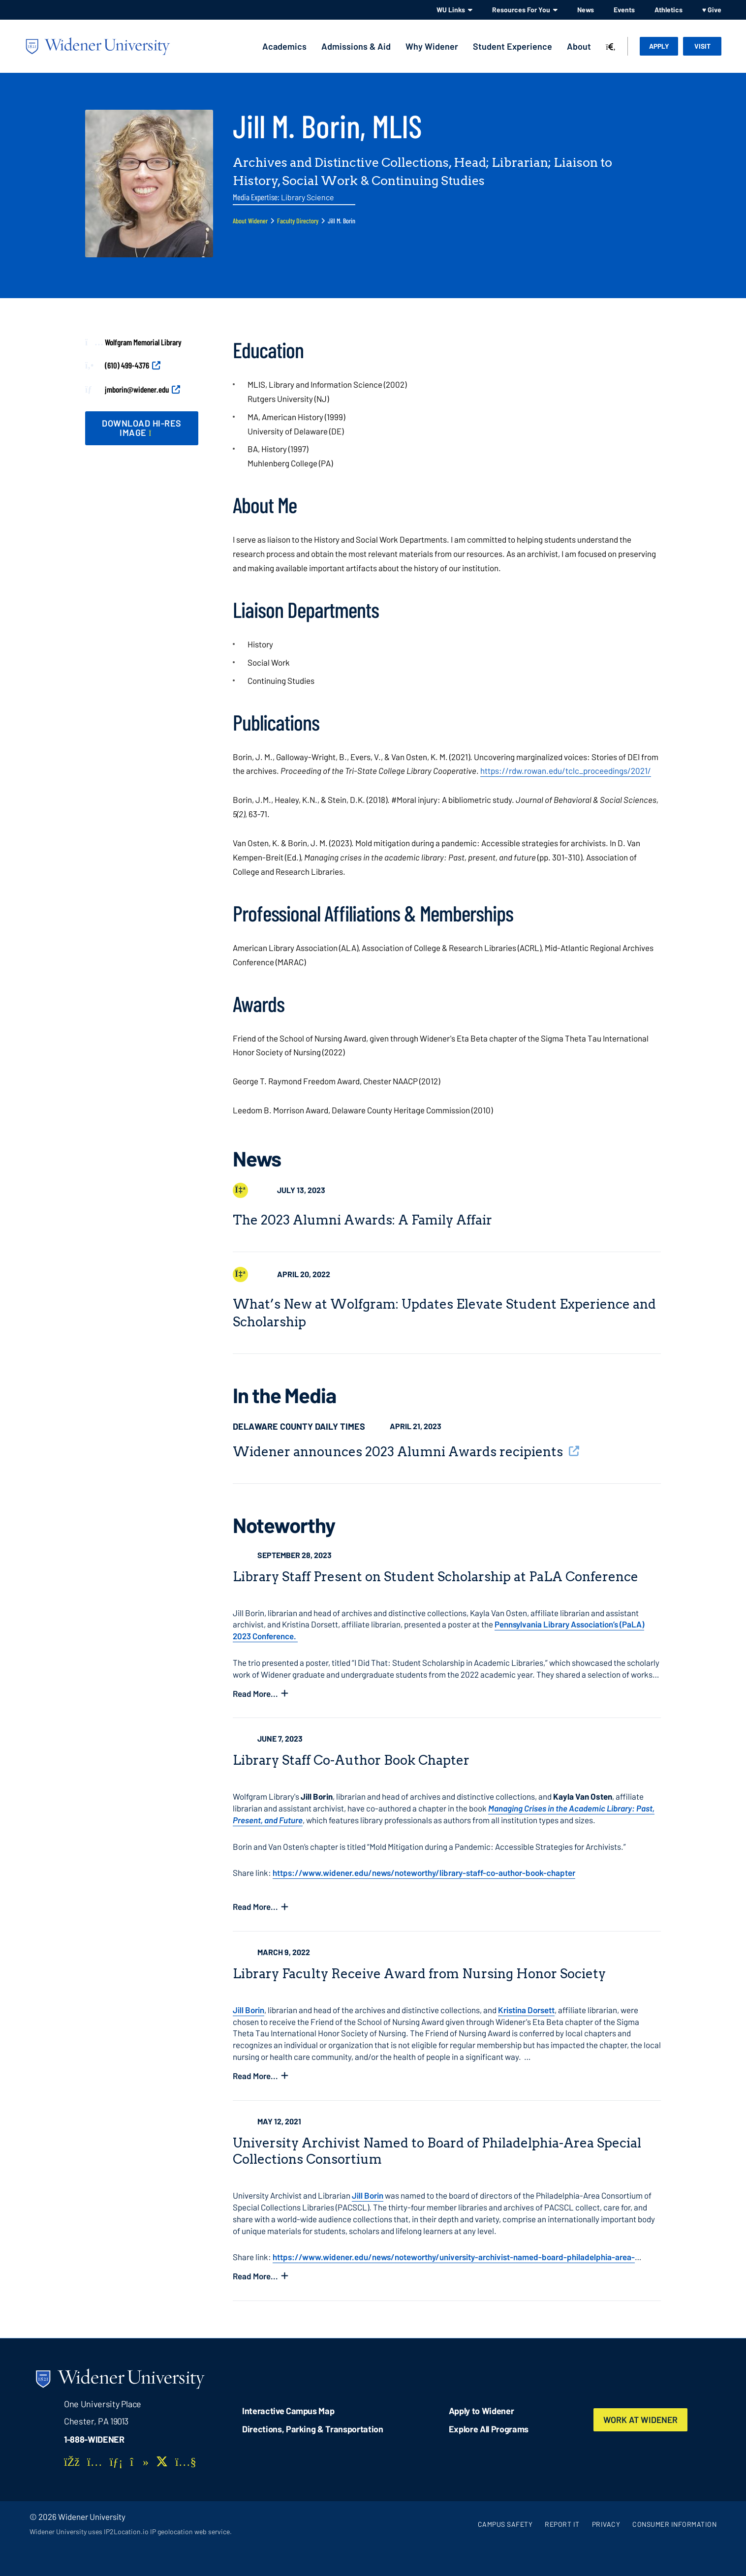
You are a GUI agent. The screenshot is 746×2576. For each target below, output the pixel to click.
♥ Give (711, 9)
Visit (702, 46)
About (579, 46)
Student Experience (512, 46)
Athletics (668, 9)
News (585, 9)
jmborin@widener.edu (137, 389)
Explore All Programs (488, 2428)
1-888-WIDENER (94, 2439)
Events (624, 9)
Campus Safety (505, 2524)
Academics (284, 46)
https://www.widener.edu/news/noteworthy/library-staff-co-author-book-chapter (424, 1872)
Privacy (606, 2524)
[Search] (611, 47)
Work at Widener (641, 2420)
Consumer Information (674, 2524)
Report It (562, 2524)
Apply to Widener (481, 2410)
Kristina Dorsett (526, 2010)
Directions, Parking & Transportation (312, 2428)
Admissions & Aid (356, 46)
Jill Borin (248, 2010)
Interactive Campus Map (288, 2410)
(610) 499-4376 (127, 365)
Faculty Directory (297, 220)
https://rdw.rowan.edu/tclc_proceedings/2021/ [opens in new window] (565, 770)
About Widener (250, 220)
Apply (659, 46)
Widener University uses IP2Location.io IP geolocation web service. (131, 2531)
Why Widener (431, 46)
